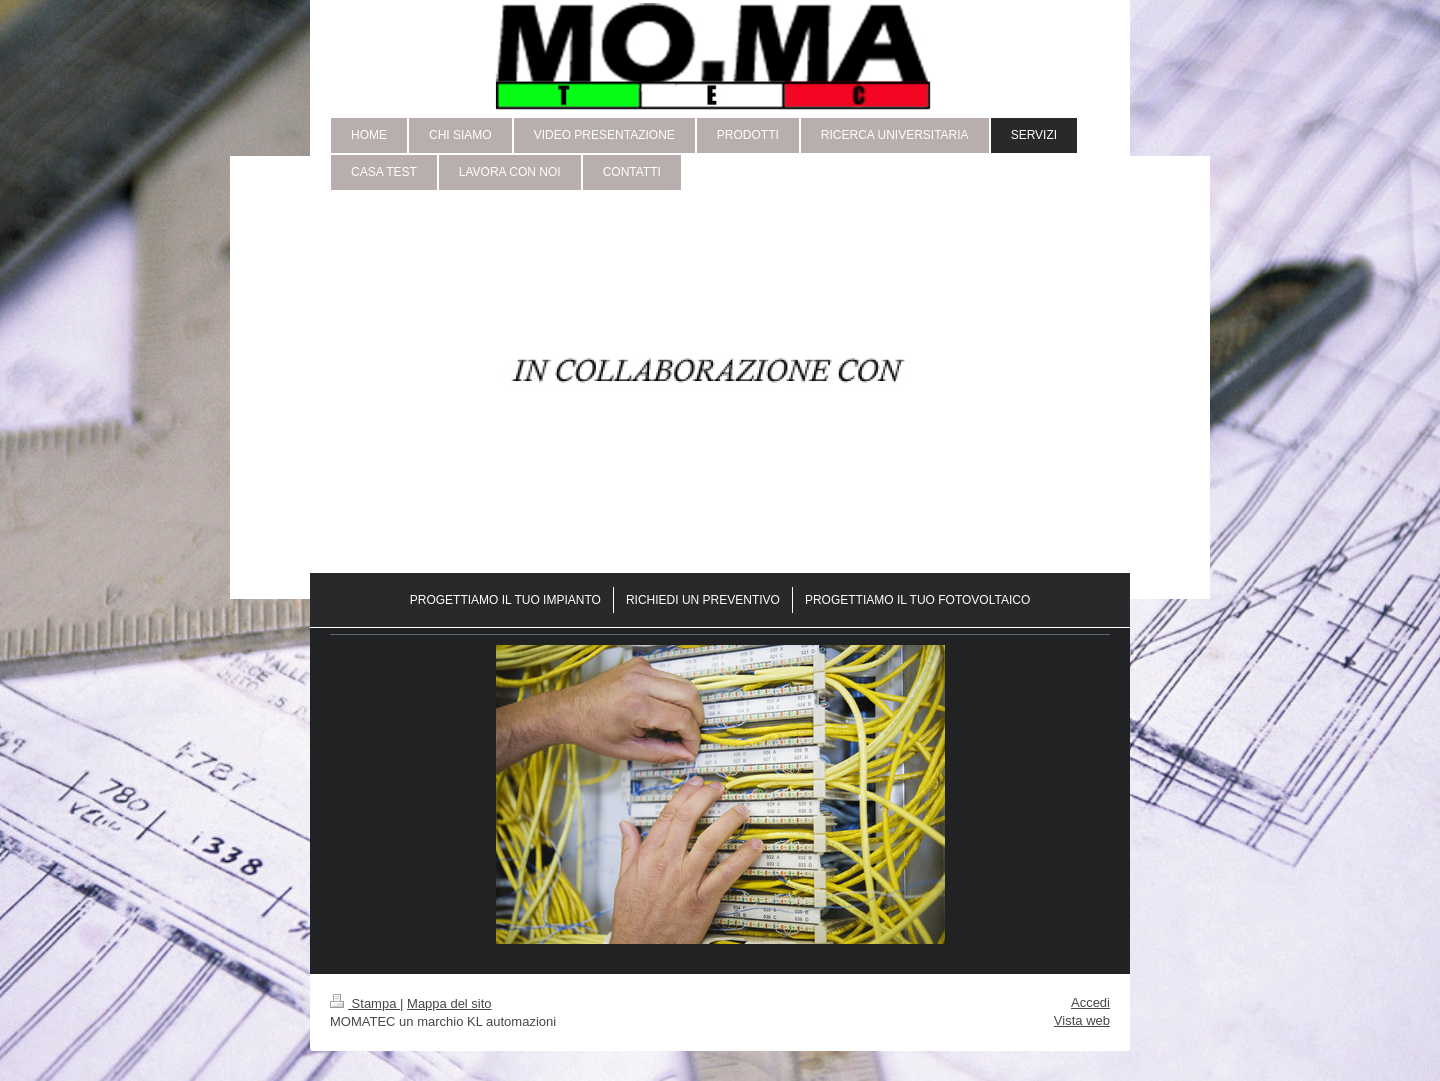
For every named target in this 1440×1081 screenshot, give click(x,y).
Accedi (1090, 1002)
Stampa (365, 1003)
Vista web (1082, 1020)
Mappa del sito (449, 1003)
